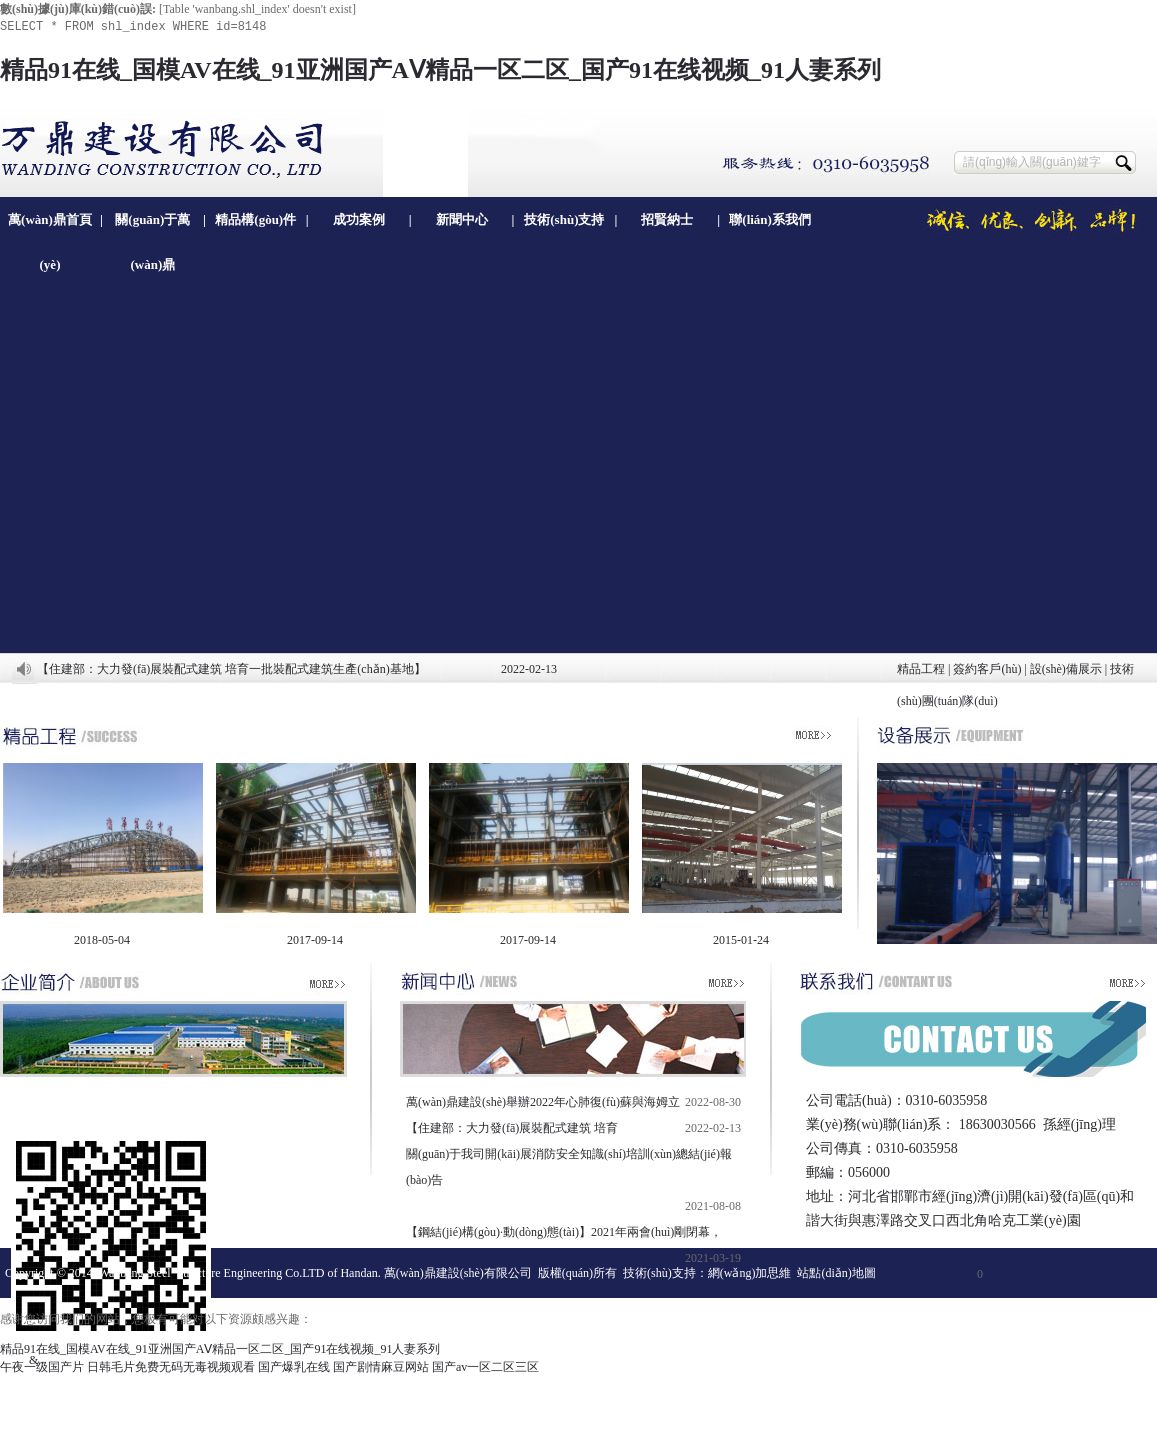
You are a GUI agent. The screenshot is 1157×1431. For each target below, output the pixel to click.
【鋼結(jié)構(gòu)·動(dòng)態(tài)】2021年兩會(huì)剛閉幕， (564, 1232)
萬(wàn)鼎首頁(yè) (50, 227)
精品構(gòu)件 (255, 219)
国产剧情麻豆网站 (381, 1367)
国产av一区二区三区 (485, 1367)
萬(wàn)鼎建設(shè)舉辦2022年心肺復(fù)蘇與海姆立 (543, 1102)
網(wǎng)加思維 (750, 1273)
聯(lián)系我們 (770, 219)
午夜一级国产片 (42, 1367)
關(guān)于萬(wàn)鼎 (152, 227)
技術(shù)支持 (564, 219)
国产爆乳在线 (294, 1367)
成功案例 (359, 219)
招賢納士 (667, 219)
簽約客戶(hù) (987, 669)
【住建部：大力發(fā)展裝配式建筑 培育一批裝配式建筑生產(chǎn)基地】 (231, 669)
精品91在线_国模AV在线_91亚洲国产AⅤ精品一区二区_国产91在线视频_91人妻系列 (440, 70)
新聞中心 (462, 219)
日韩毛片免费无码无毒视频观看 (171, 1367)
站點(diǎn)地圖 (836, 1273)
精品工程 (921, 669)
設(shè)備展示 (1066, 669)
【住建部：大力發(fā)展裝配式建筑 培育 (512, 1128)
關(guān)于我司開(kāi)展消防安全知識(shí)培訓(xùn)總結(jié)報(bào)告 (569, 1167)
